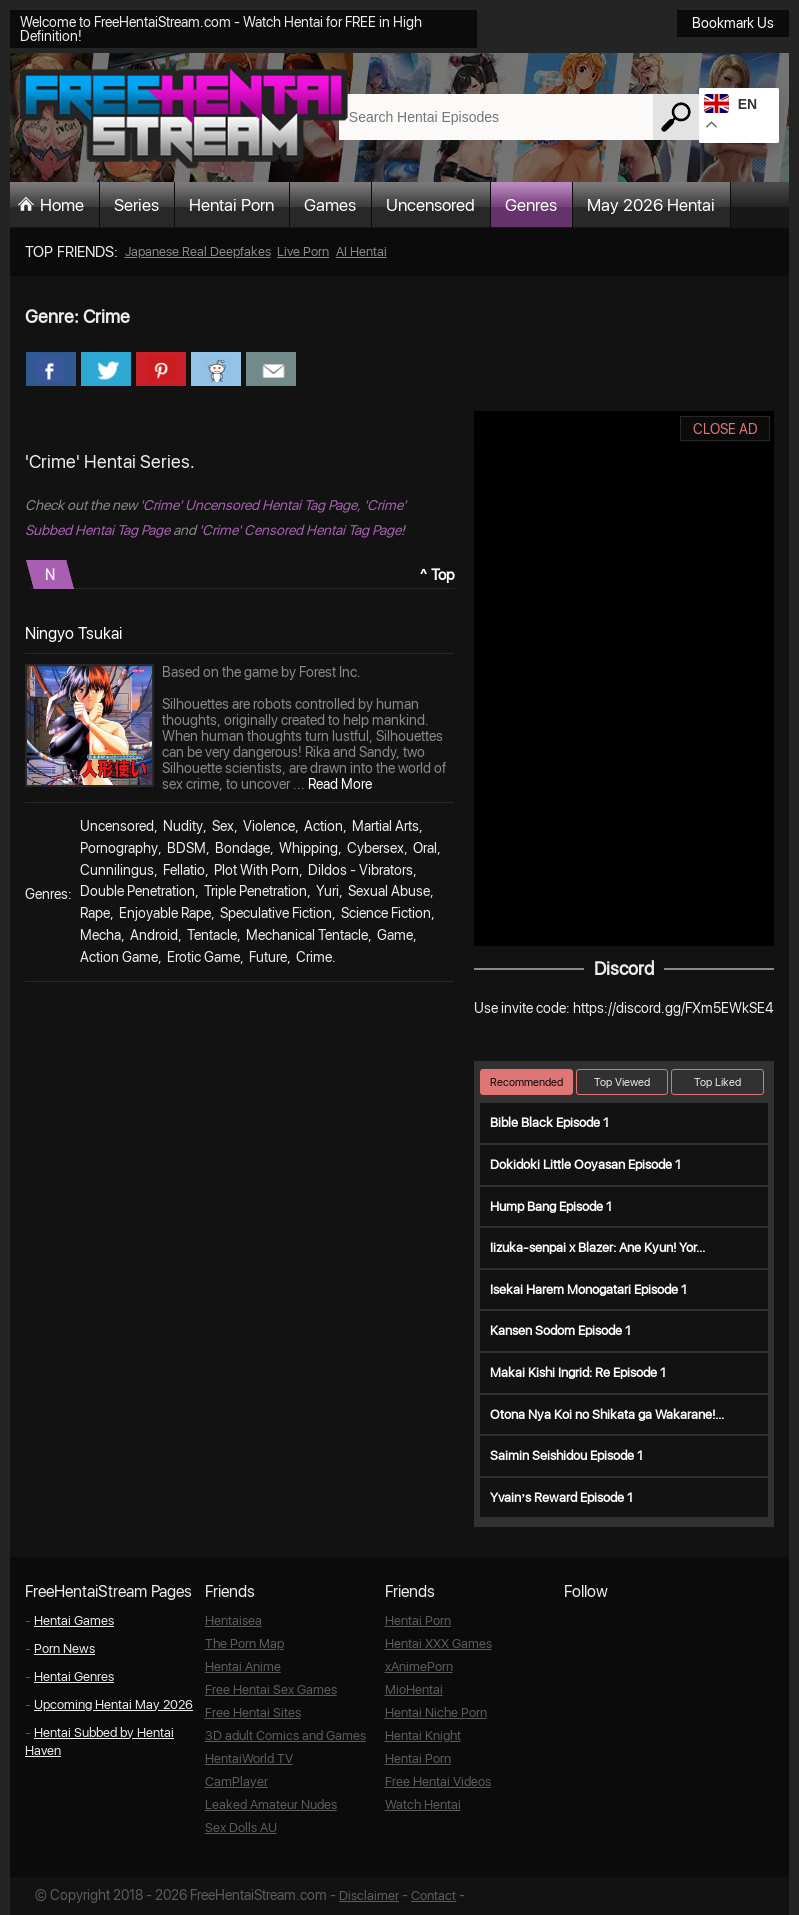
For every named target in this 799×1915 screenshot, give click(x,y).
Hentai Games (74, 1620)
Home (62, 205)
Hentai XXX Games (438, 1643)
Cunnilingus (117, 870)
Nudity (183, 826)
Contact (433, 1895)
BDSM (186, 848)
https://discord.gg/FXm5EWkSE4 (673, 1008)
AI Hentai (361, 251)
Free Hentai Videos (438, 1781)
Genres (531, 205)
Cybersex (375, 848)
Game (395, 935)
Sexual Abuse (389, 891)
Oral (425, 848)
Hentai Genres (74, 1676)
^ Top (437, 574)
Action (323, 826)
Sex (223, 826)
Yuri (327, 891)
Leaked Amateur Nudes (271, 1804)
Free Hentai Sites (253, 1712)
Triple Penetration (255, 891)
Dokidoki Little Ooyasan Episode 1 (585, 1164)
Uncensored (430, 205)
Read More (340, 784)
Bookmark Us (733, 23)
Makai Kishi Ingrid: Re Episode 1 (578, 1372)
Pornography (119, 848)
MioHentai (414, 1689)
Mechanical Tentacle (307, 935)
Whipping (308, 848)
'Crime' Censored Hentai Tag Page (300, 530)
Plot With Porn (256, 870)
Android (154, 935)
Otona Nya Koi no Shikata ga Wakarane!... (607, 1414)
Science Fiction (386, 913)
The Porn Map (244, 1643)
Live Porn (303, 251)
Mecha (100, 935)
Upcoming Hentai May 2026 (113, 1704)
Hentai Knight (423, 1735)
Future (268, 957)
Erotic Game (203, 957)
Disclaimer (369, 1895)
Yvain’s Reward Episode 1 (561, 1497)
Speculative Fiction (276, 913)
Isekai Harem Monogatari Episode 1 (588, 1289)
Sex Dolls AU (241, 1827)
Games (330, 205)
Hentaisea (233, 1620)
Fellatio (184, 870)
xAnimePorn (419, 1666)
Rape (95, 913)
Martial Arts (385, 826)
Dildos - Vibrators (360, 870)
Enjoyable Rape (165, 913)
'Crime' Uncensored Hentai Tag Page (248, 505)
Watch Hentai (423, 1804)
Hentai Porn (231, 205)
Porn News (64, 1648)
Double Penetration (137, 891)
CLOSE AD (725, 429)
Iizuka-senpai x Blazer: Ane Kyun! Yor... (597, 1247)
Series (136, 205)
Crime (314, 957)
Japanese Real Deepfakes (198, 251)
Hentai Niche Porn (436, 1712)
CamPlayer (236, 1781)
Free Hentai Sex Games (271, 1689)
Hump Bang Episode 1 (551, 1206)
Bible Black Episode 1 (549, 1122)
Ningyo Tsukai (73, 633)
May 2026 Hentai (651, 205)
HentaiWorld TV (249, 1758)
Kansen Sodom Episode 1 (560, 1330)
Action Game (119, 957)
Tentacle (212, 935)
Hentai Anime (243, 1666)
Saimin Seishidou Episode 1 (566, 1455)
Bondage (242, 848)
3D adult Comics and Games (285, 1735)
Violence (269, 826)
